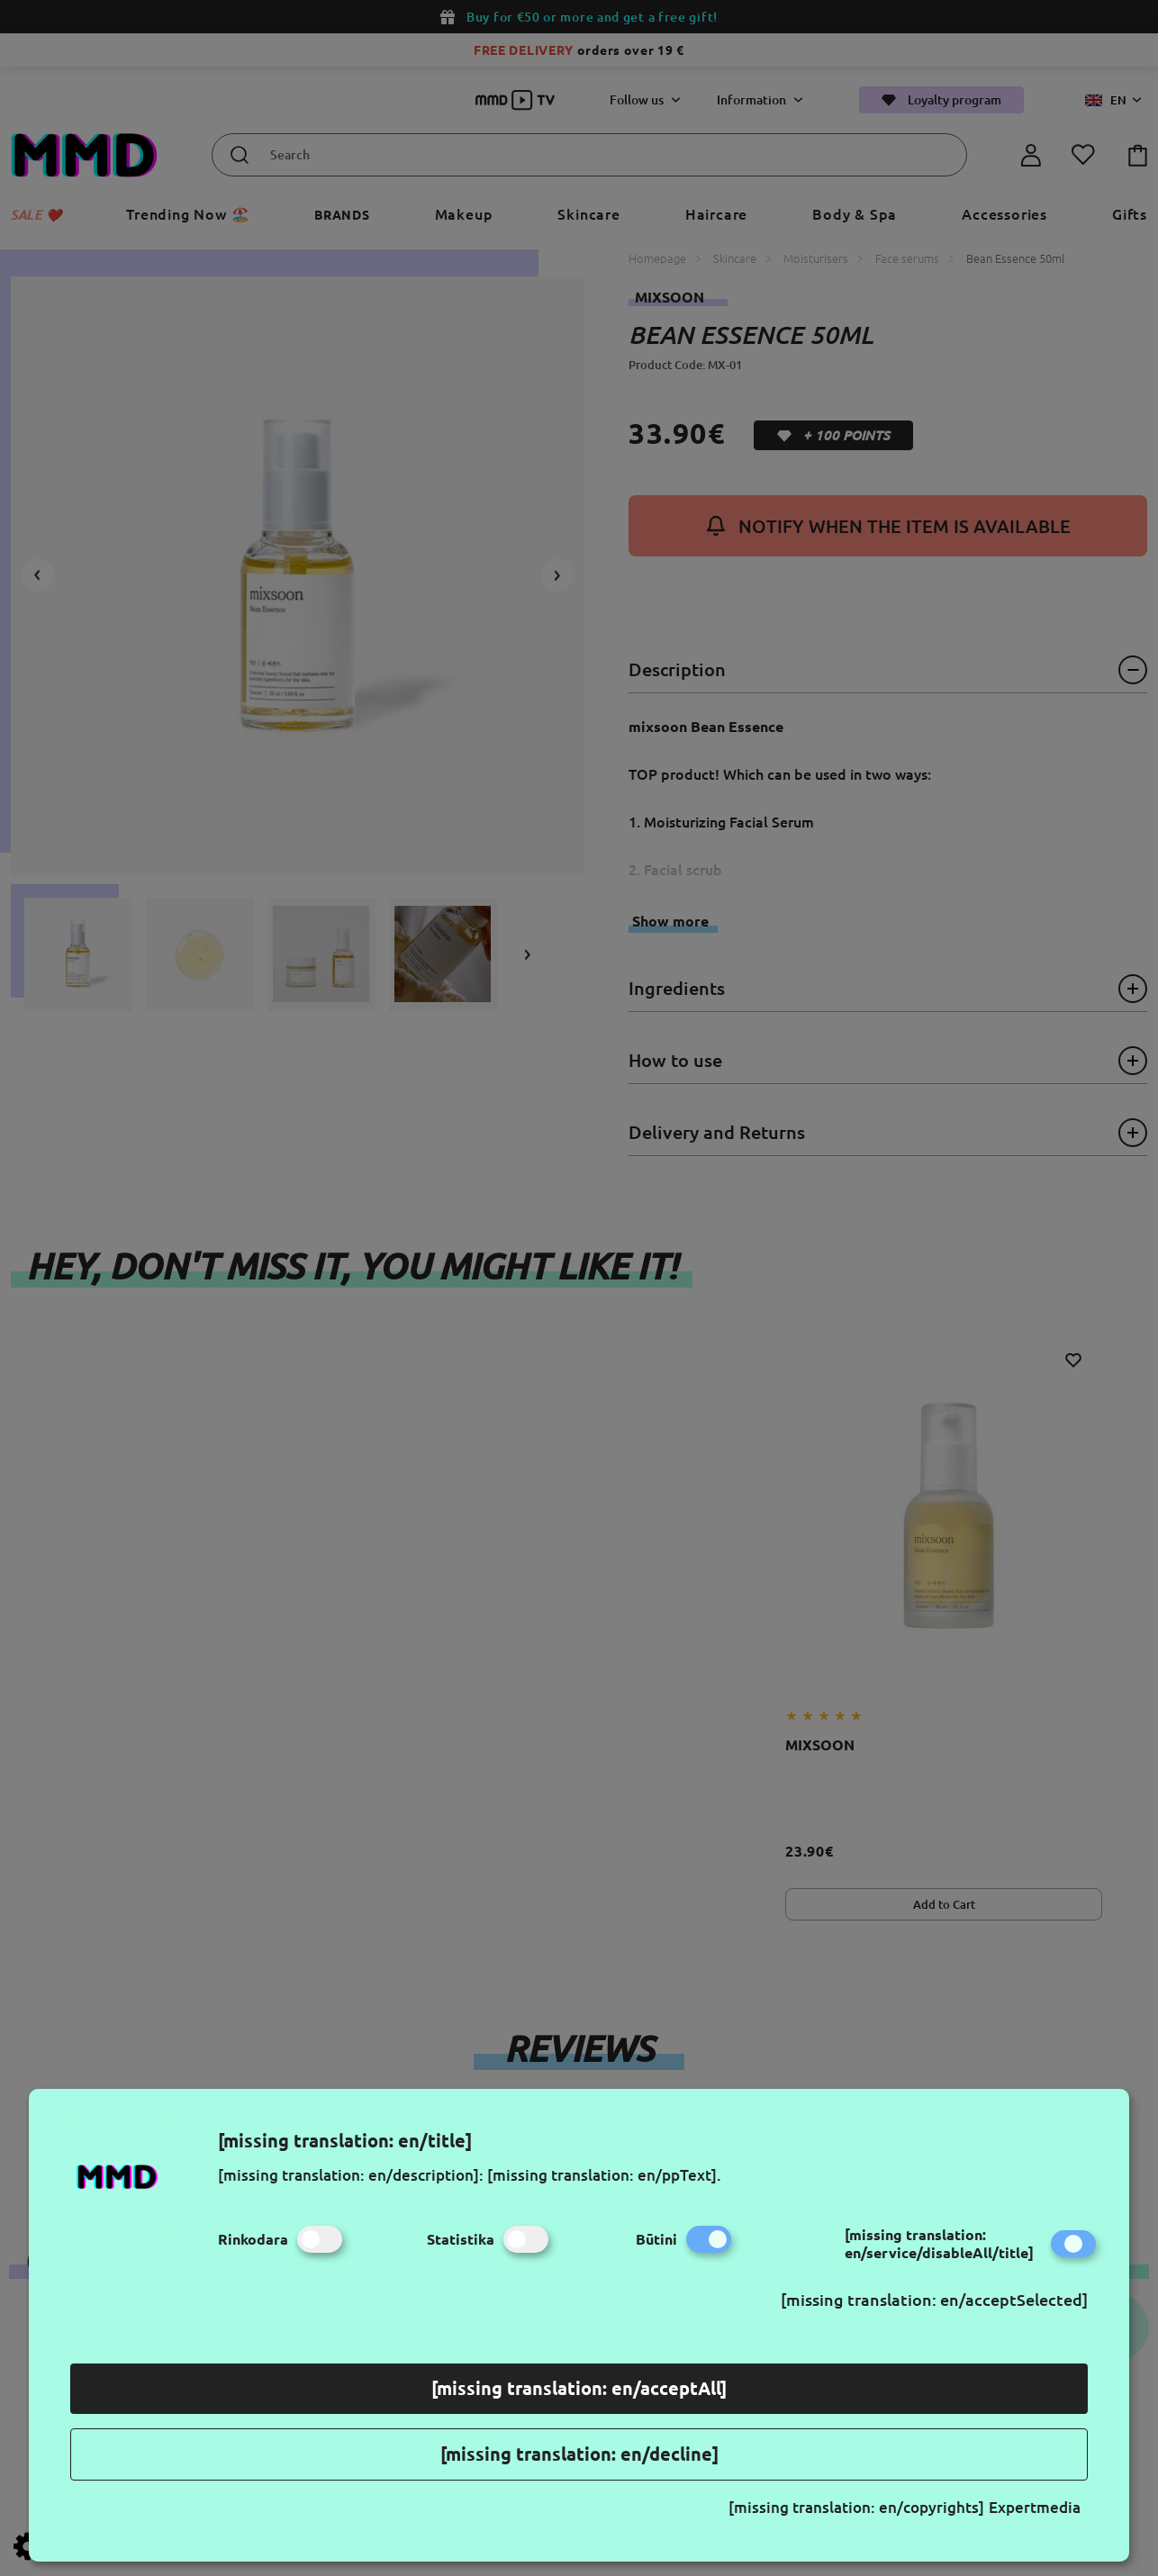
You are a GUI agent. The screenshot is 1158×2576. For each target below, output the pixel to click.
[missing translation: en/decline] (579, 2454)
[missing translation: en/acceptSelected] (934, 2300)
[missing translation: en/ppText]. (604, 2174)
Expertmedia (1035, 2507)
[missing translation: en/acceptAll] (579, 2388)
